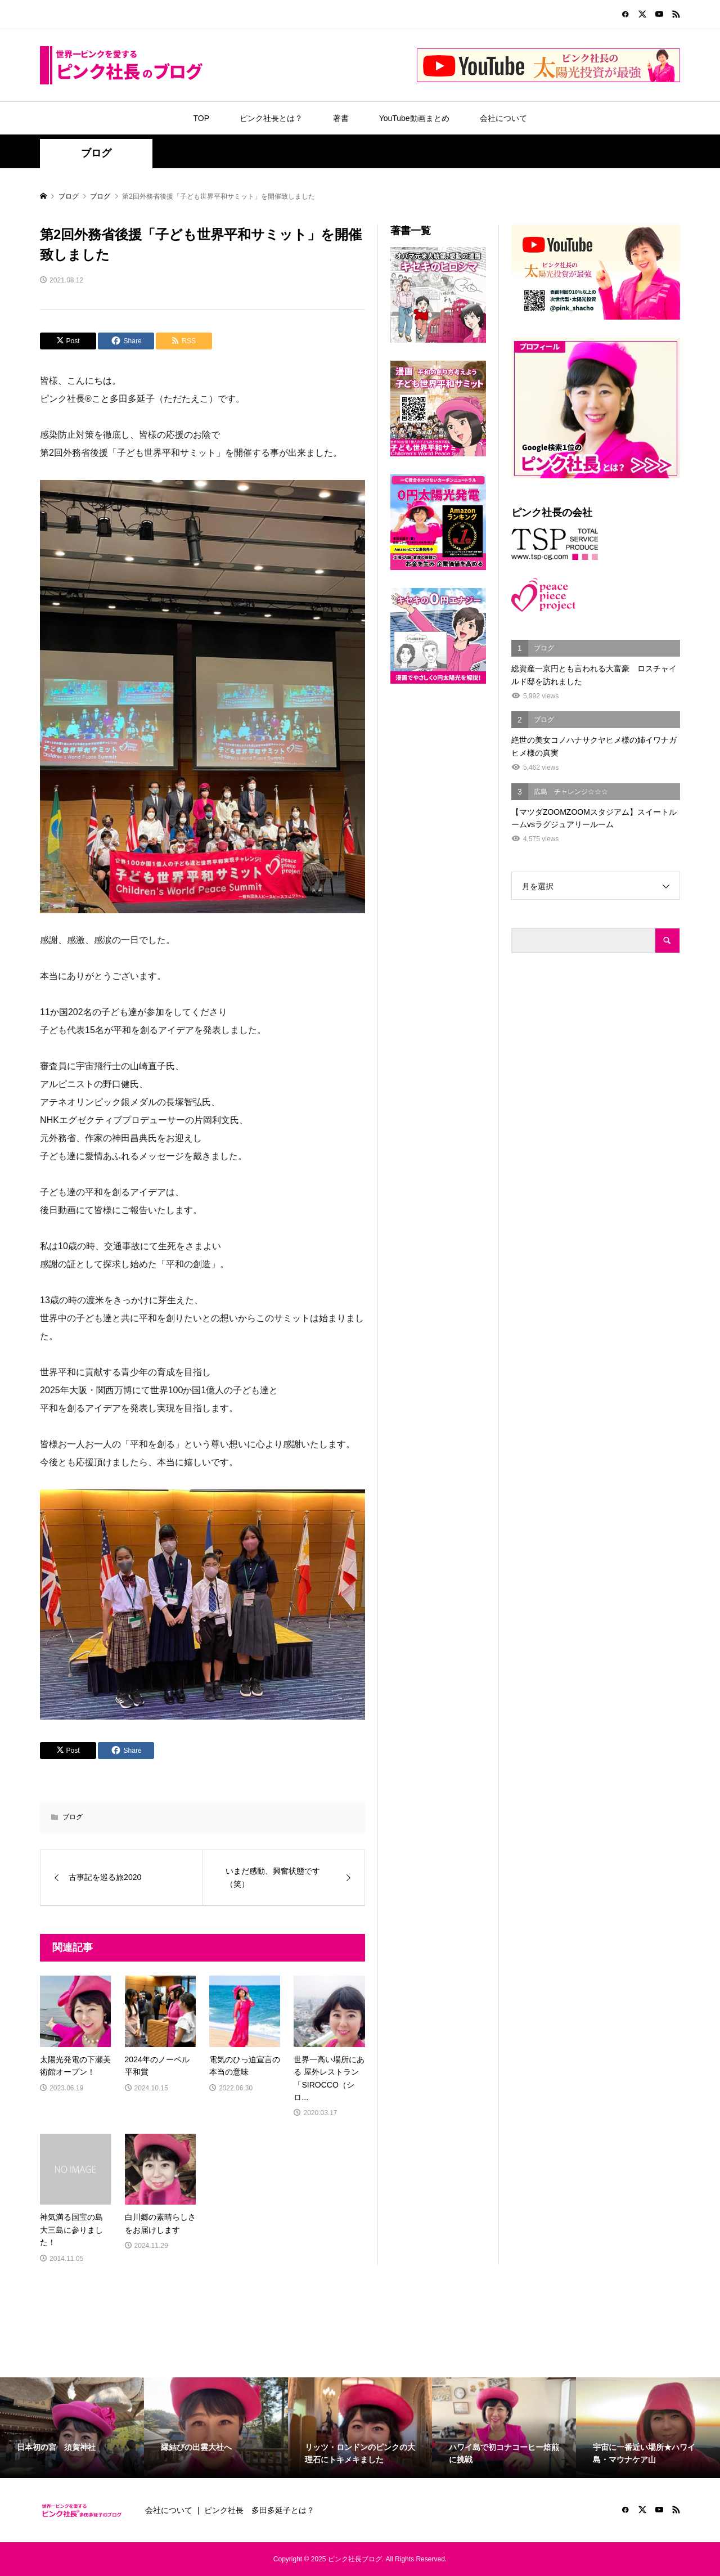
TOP (201, 118)
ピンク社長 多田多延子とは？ (259, 2510)
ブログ (96, 153)
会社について (503, 118)
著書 (341, 118)
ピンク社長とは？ (271, 118)
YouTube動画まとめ (414, 118)
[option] (72, 2427)
